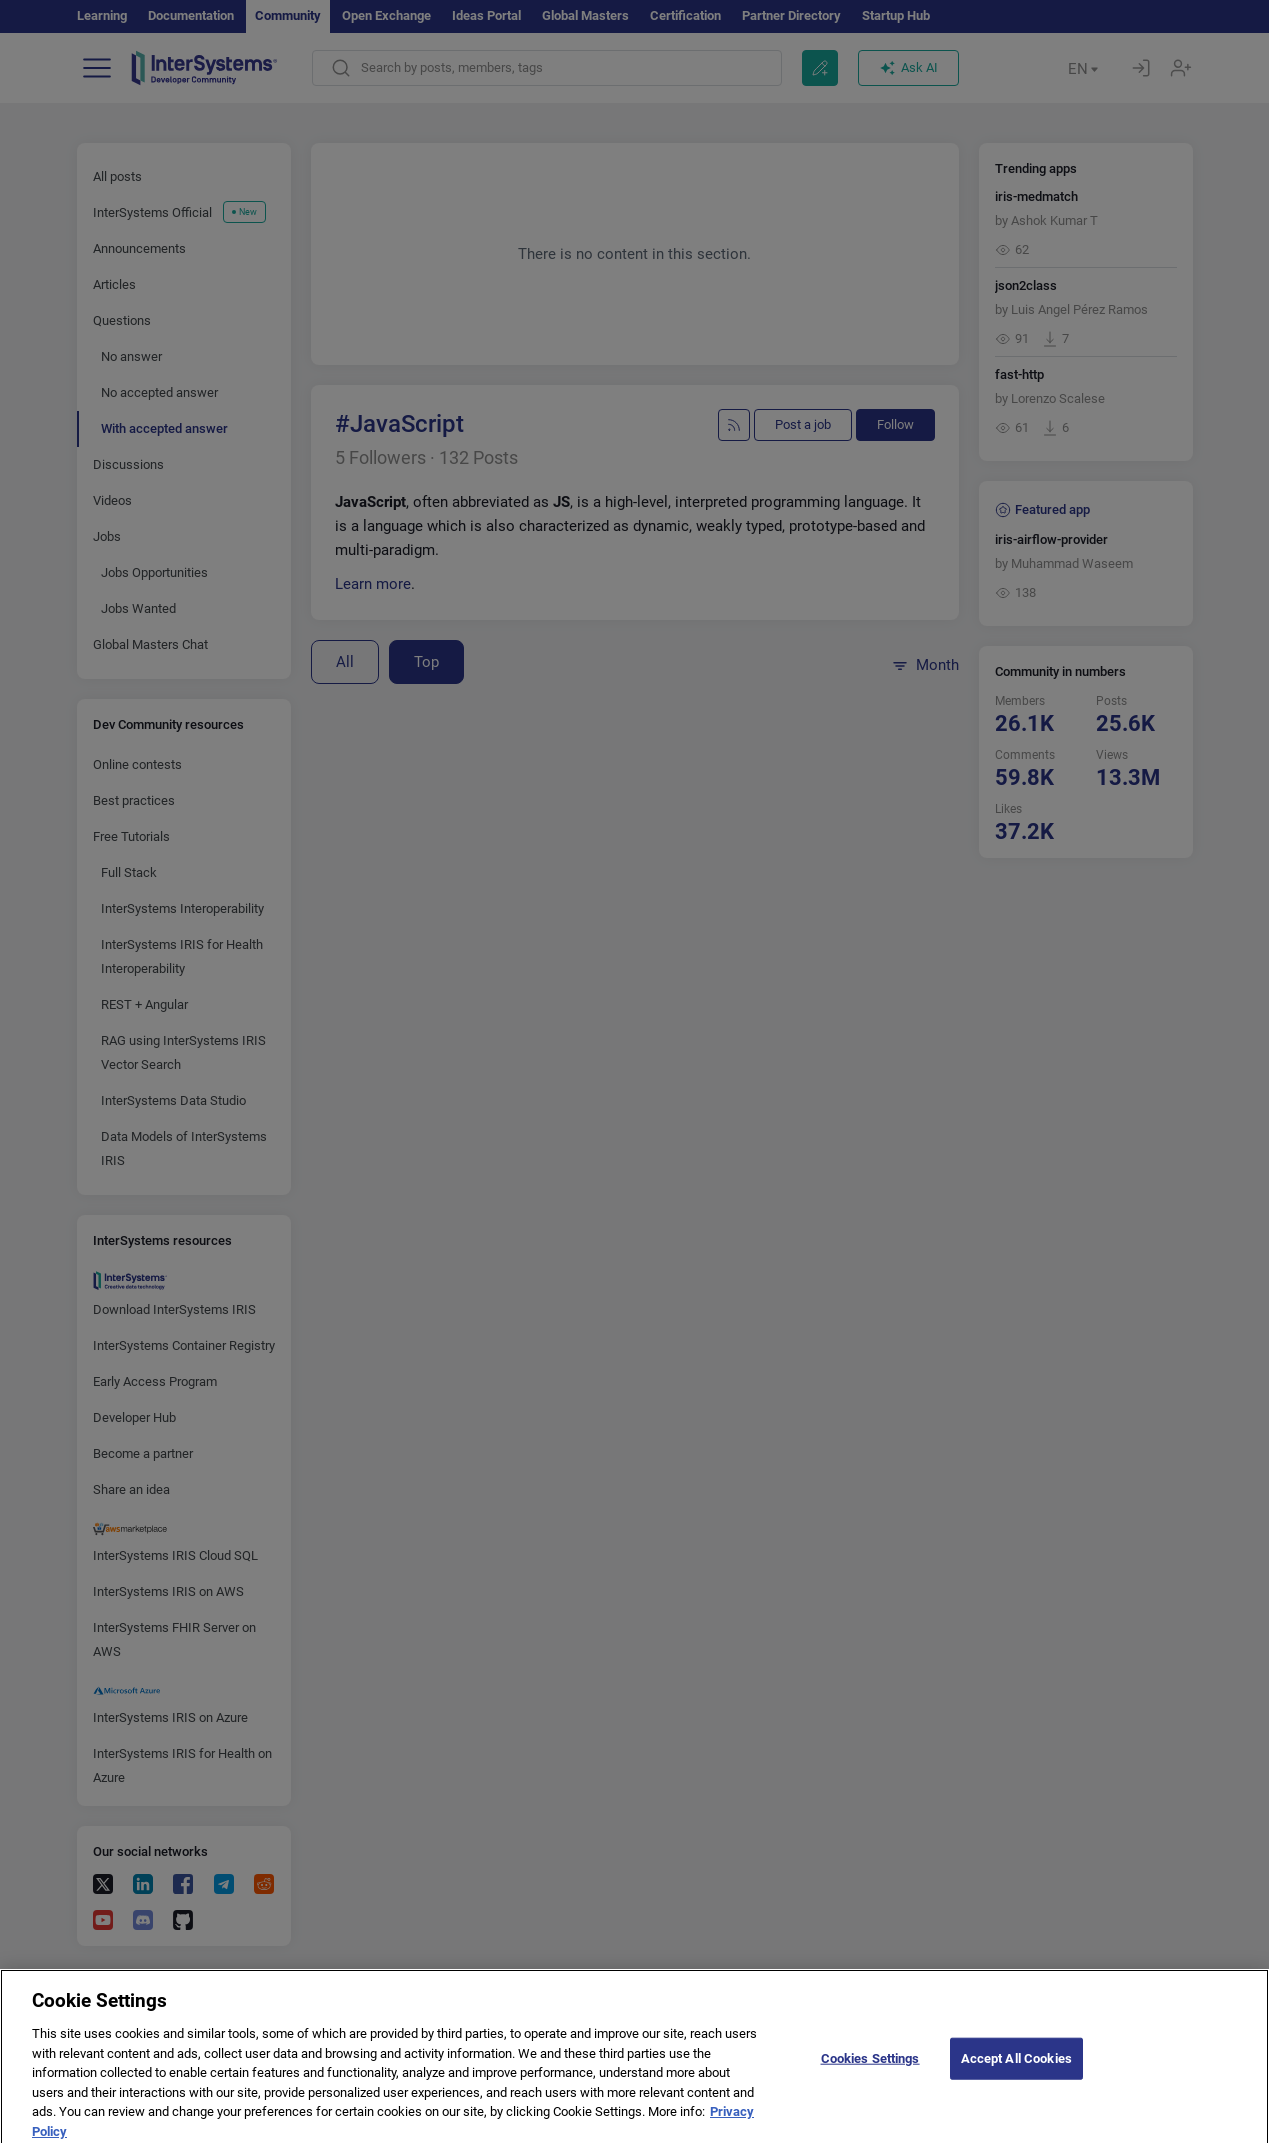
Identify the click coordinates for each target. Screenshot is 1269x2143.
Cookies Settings (870, 2067)
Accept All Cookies (1016, 2067)
